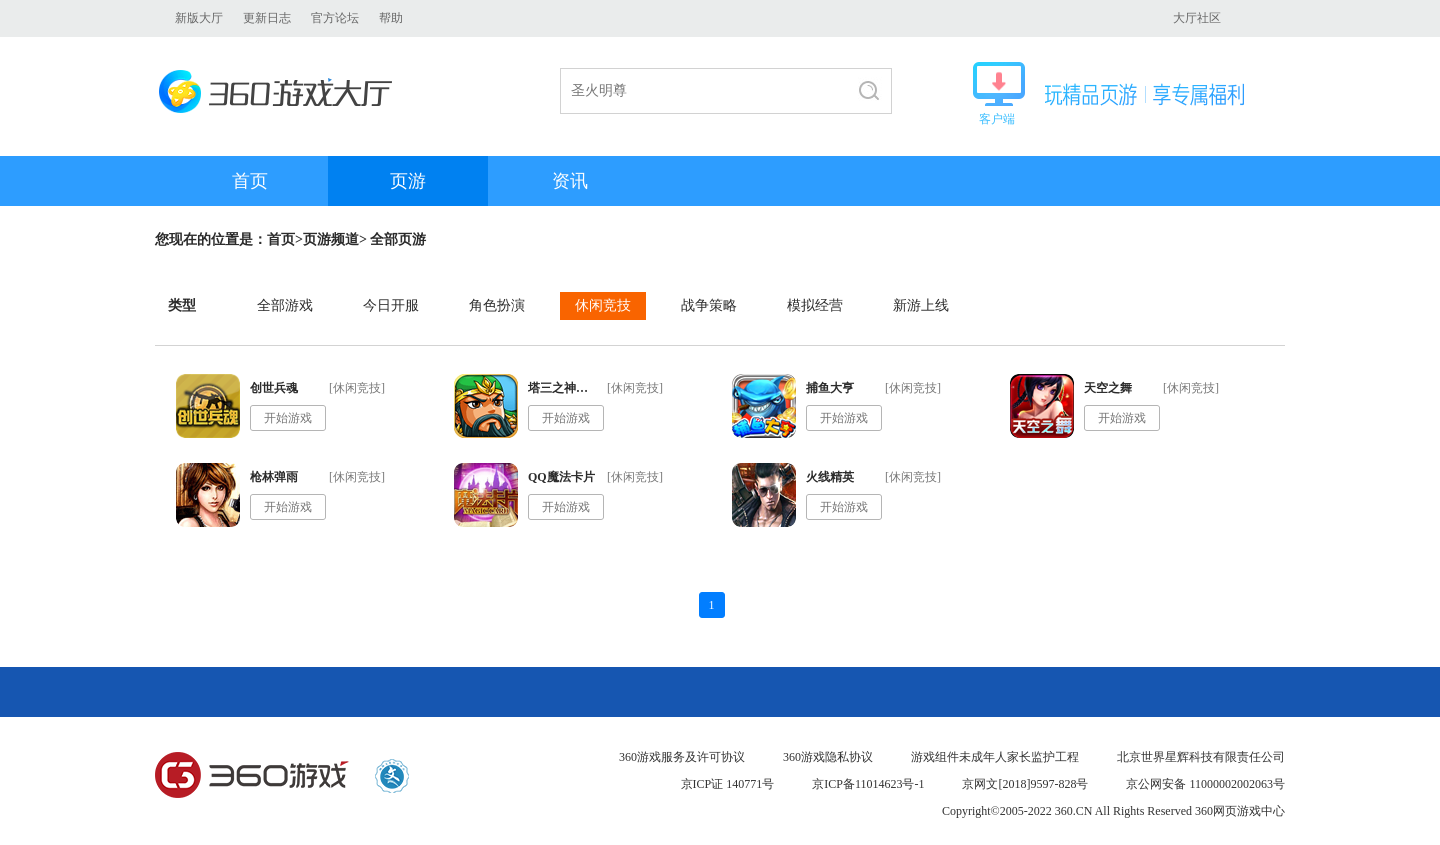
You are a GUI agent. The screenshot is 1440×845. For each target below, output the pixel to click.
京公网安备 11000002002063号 (1205, 784)
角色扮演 (497, 305)
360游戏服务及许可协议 (682, 757)
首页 (250, 181)
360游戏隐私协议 (828, 757)
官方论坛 (335, 18)
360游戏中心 (252, 776)
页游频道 (331, 239)
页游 (408, 181)
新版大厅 (199, 18)
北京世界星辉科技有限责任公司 (1201, 757)
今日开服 (391, 305)
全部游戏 (285, 305)
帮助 (391, 18)
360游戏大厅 (281, 91)
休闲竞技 (603, 305)
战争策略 (709, 305)
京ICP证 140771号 (728, 784)
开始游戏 (288, 418)
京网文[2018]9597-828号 (1025, 784)
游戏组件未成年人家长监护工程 (995, 757)
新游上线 (921, 305)
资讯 (570, 181)
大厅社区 (1197, 18)
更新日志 (267, 18)
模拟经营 (815, 305)
